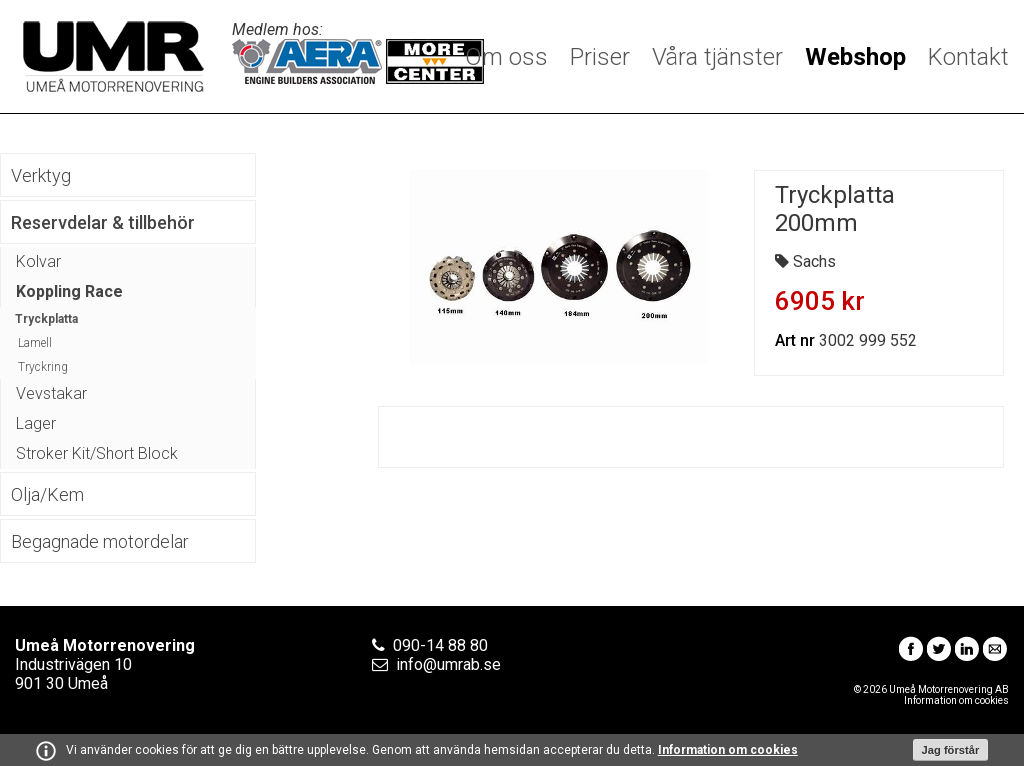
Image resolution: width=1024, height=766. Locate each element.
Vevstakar (51, 393)
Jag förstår (951, 750)
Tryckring (43, 367)
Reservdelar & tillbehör (103, 222)
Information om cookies (728, 750)
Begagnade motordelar (100, 541)
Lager (36, 423)
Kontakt (968, 57)
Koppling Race (69, 291)
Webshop (855, 57)
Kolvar (38, 261)
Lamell (35, 343)
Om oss (506, 57)
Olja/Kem (47, 494)
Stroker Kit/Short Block (97, 453)
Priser (600, 57)
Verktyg (41, 175)
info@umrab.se (448, 664)
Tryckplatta (46, 319)
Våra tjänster (717, 57)
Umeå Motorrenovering (113, 56)
